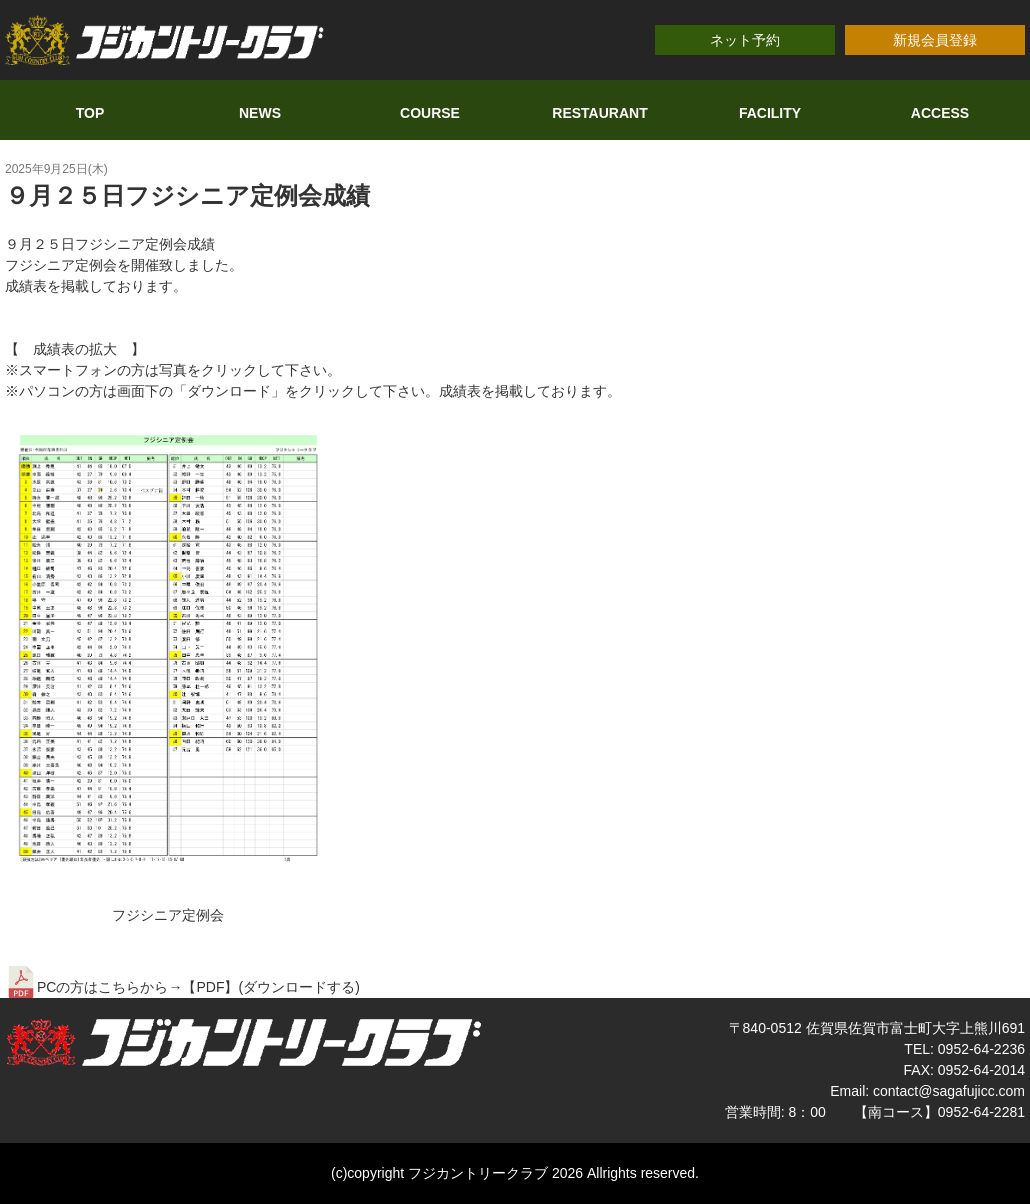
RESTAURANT (599, 113)
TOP (90, 113)
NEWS (260, 113)
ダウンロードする (299, 987)
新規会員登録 (935, 40)
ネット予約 (745, 40)
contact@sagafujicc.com (949, 1091)
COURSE (430, 113)
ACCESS (940, 113)
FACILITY (770, 113)
